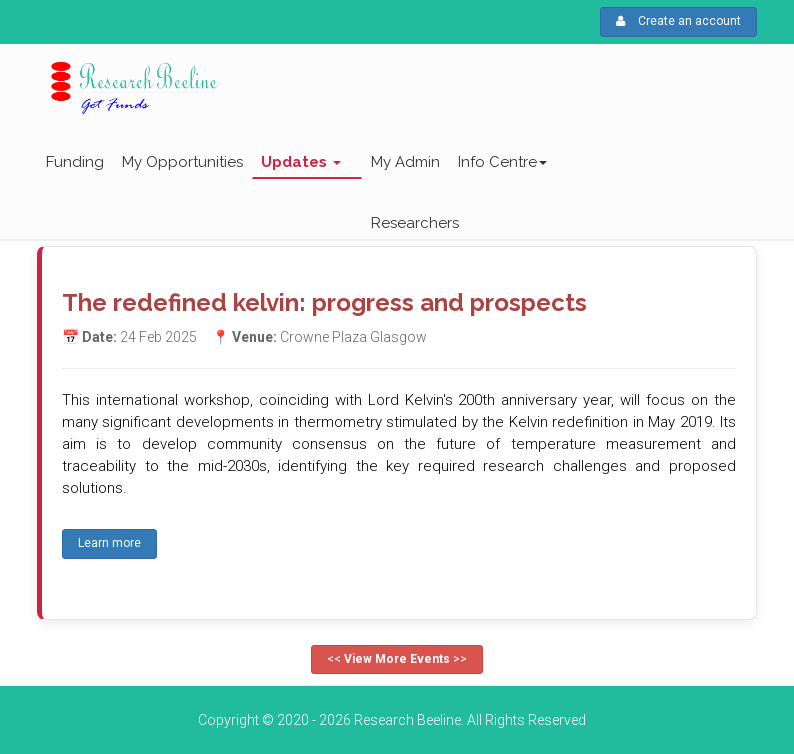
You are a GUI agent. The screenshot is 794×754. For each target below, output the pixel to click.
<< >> (397, 659)
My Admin (405, 162)
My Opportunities (182, 162)
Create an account (678, 21)
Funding (75, 162)
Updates (301, 162)
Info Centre (502, 162)
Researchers (415, 223)
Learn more (109, 543)
